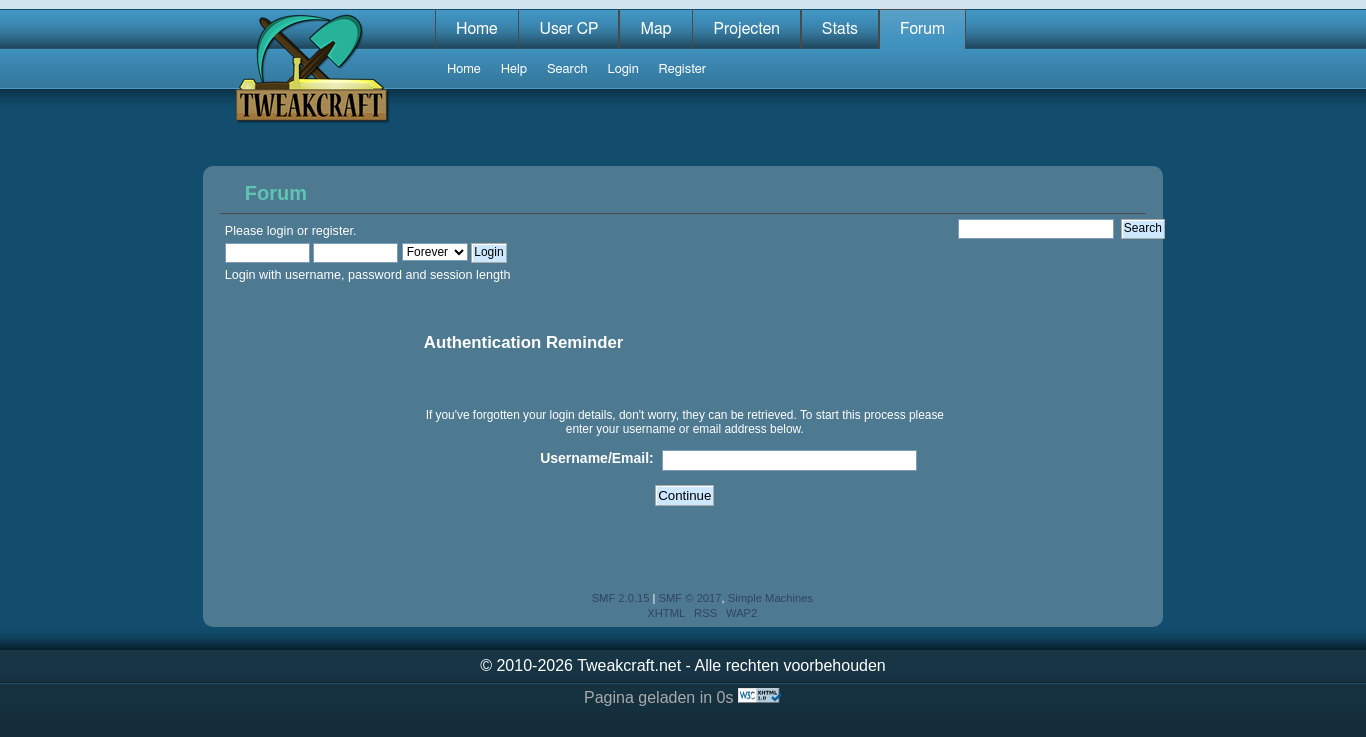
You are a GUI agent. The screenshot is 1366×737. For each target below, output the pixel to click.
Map (655, 29)
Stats (840, 29)
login (280, 231)
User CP (568, 29)
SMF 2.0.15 (621, 598)
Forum (922, 29)
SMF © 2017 (690, 598)
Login (622, 69)
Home (477, 29)
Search (567, 69)
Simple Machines (770, 598)
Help (514, 69)
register (332, 231)
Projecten (746, 29)
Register (682, 69)
